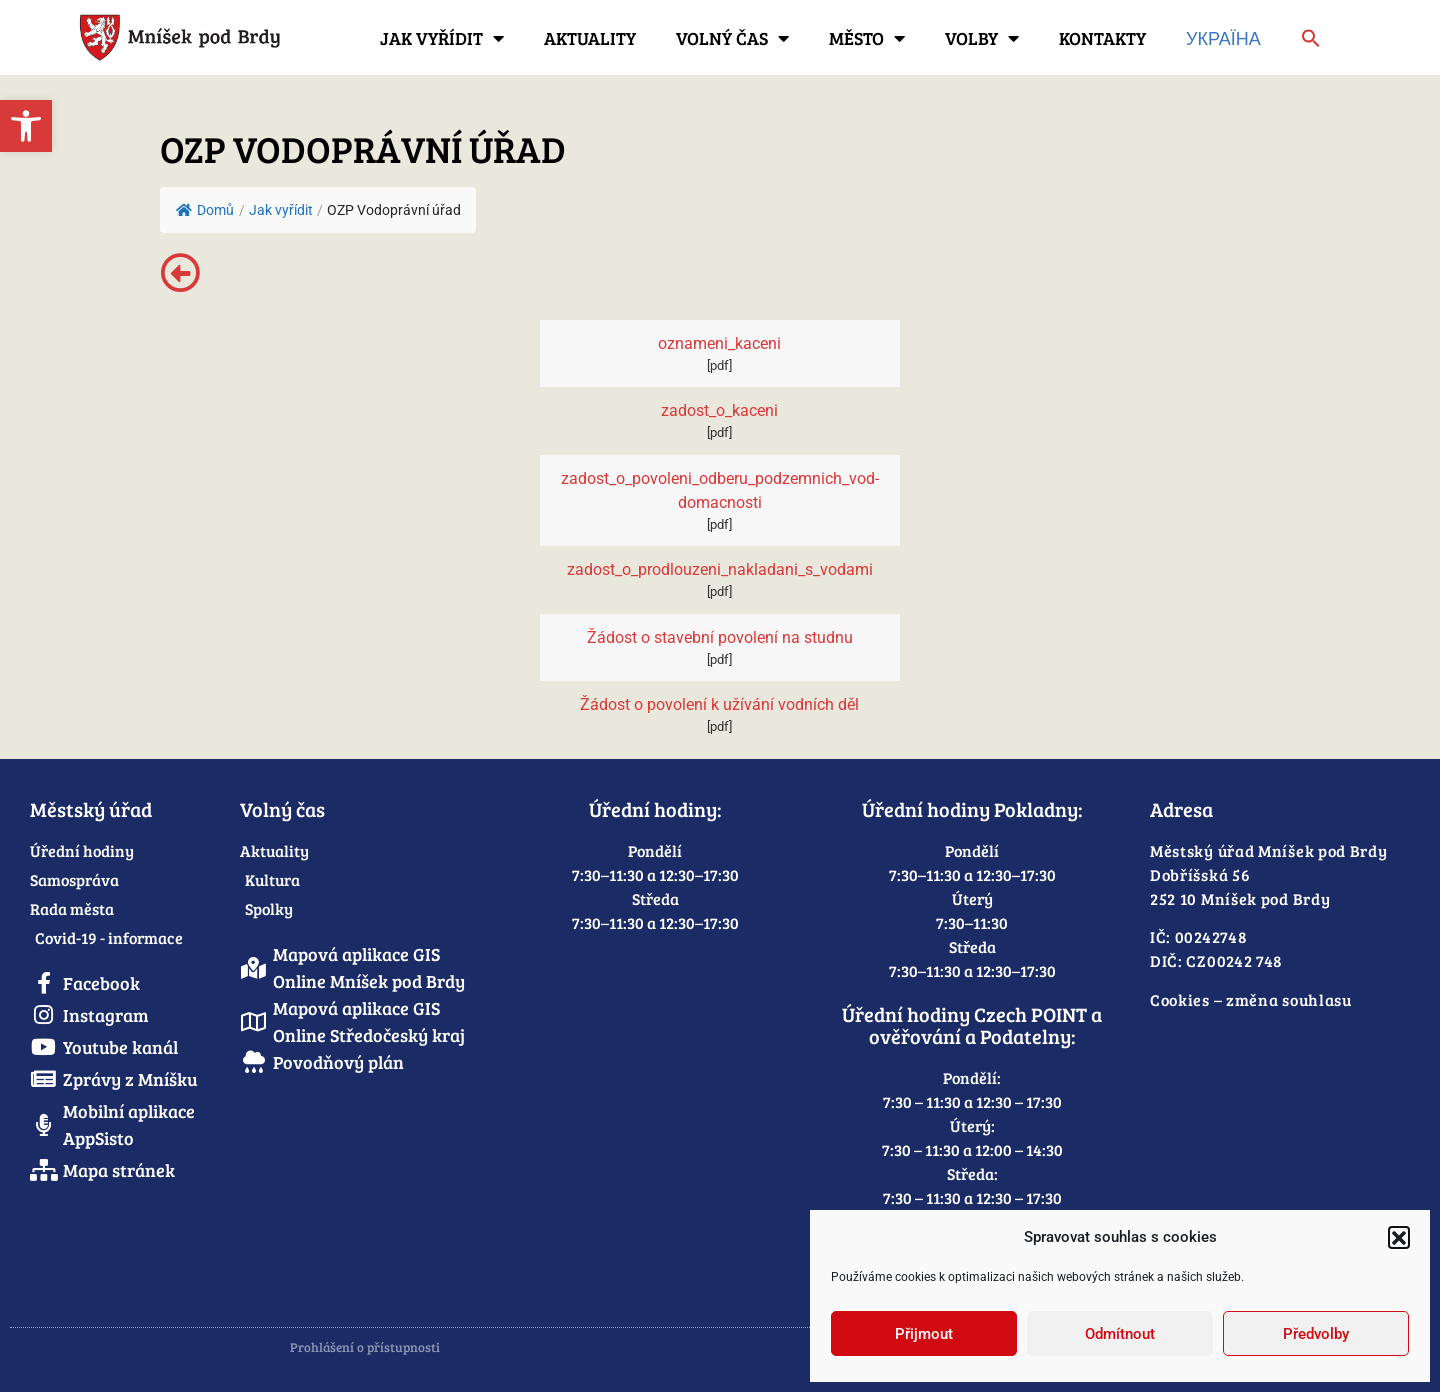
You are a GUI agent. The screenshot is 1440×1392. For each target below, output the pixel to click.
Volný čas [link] (732, 38)
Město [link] (867, 38)
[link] (26, 126)
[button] (1399, 1237)
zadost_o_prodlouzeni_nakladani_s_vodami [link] (720, 569)
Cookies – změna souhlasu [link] (1251, 999)
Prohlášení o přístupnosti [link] (365, 1347)
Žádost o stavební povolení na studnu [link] (720, 637)
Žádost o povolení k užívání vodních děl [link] (719, 704)
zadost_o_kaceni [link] (719, 410)
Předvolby (1316, 1334)
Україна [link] (1223, 38)
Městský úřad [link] (91, 809)
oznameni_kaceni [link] (719, 343)
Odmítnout (1120, 1334)
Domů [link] (205, 210)
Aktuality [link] (590, 38)
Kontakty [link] (1102, 38)
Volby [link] (982, 38)
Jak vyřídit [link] (442, 38)
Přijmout (924, 1334)
